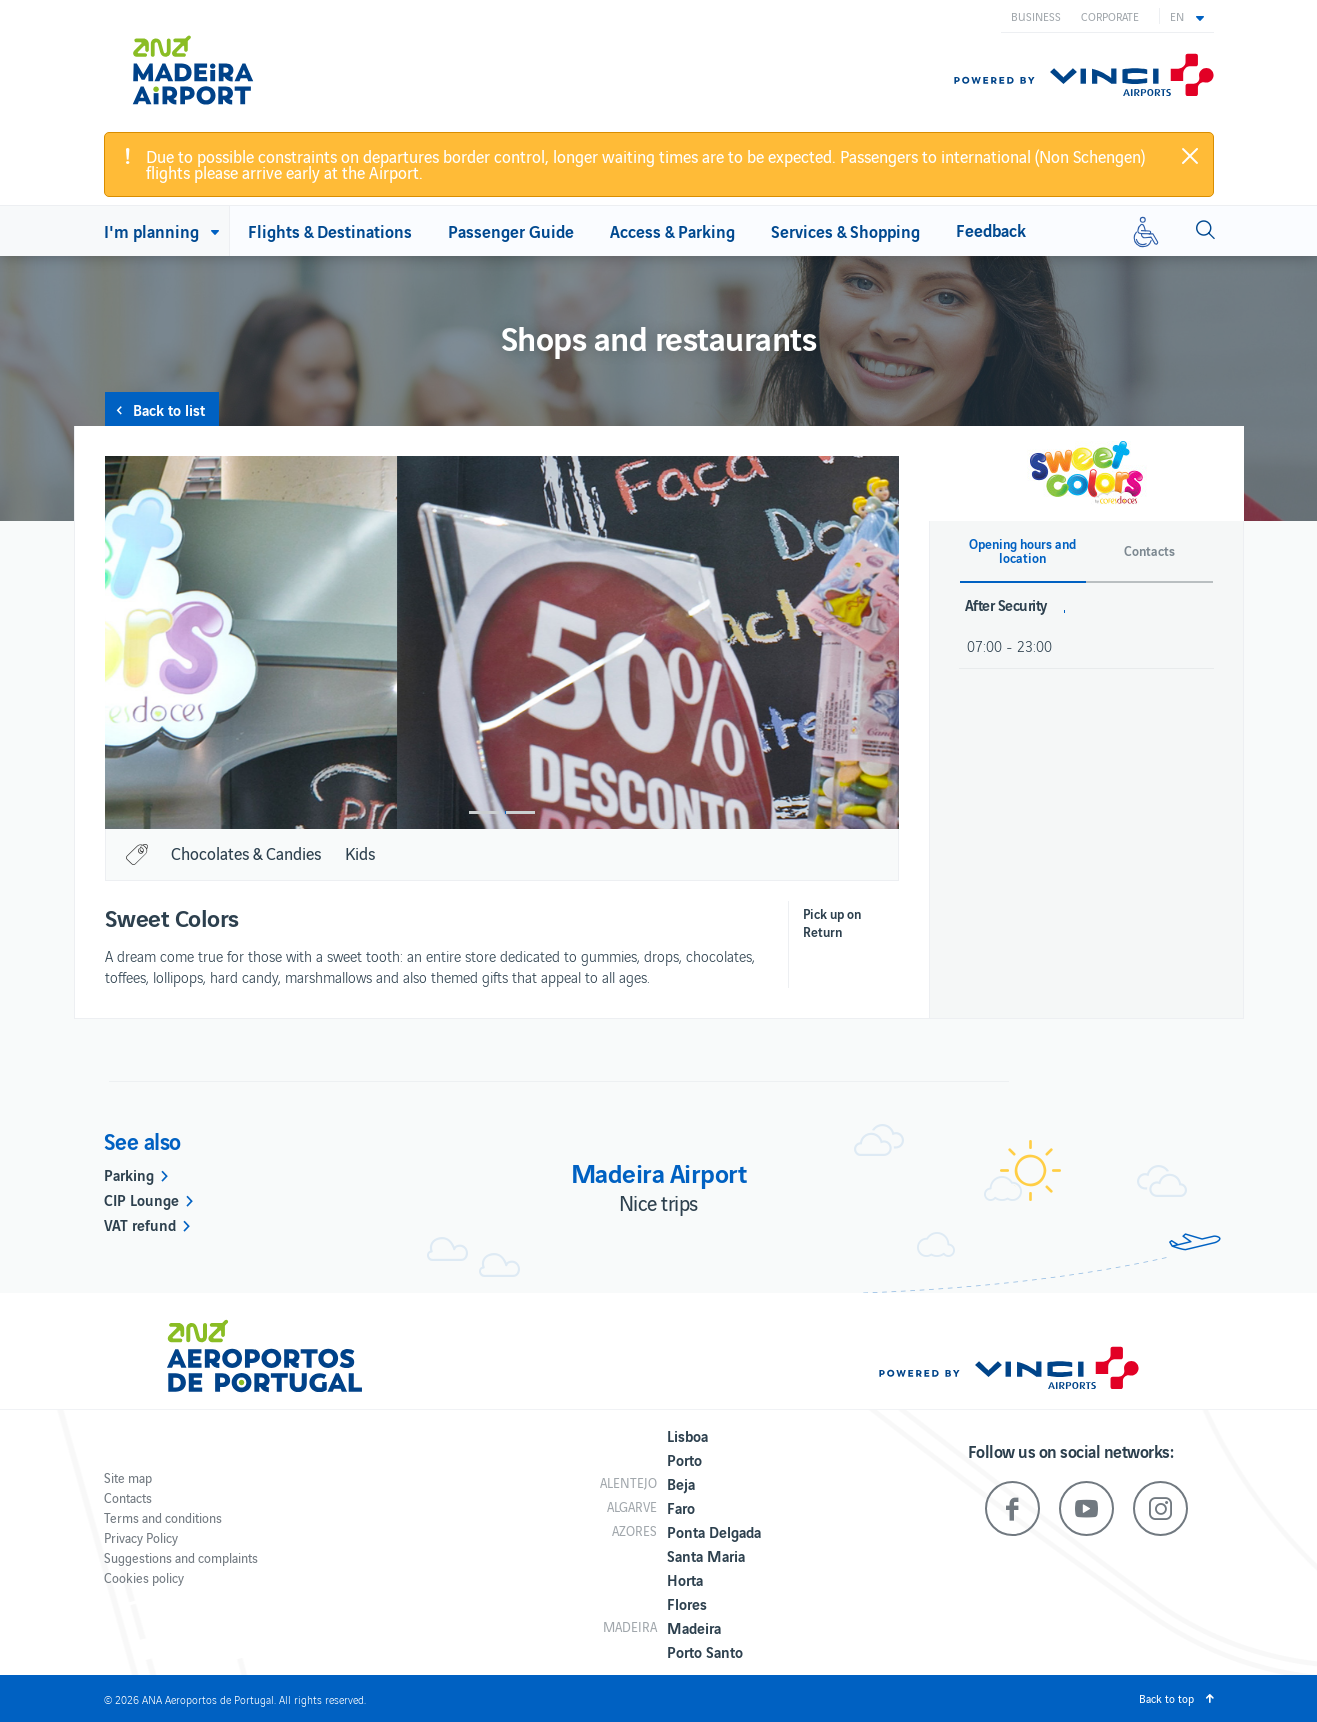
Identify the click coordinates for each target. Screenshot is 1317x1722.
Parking (129, 1174)
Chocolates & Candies (246, 853)
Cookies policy (144, 1577)
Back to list (169, 409)
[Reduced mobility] (1146, 231)
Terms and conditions (163, 1517)
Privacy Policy (141, 1537)
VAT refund (140, 1224)
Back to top (1166, 1698)
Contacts (128, 1497)
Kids (360, 853)
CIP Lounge (141, 1199)
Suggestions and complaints (181, 1557)
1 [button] (484, 812)
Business (1036, 16)
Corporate (1110, 16)
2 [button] (520, 812)
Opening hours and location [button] (1022, 551)
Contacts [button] (1149, 551)
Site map (128, 1477)
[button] (1187, 16)
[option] (502, 642)
